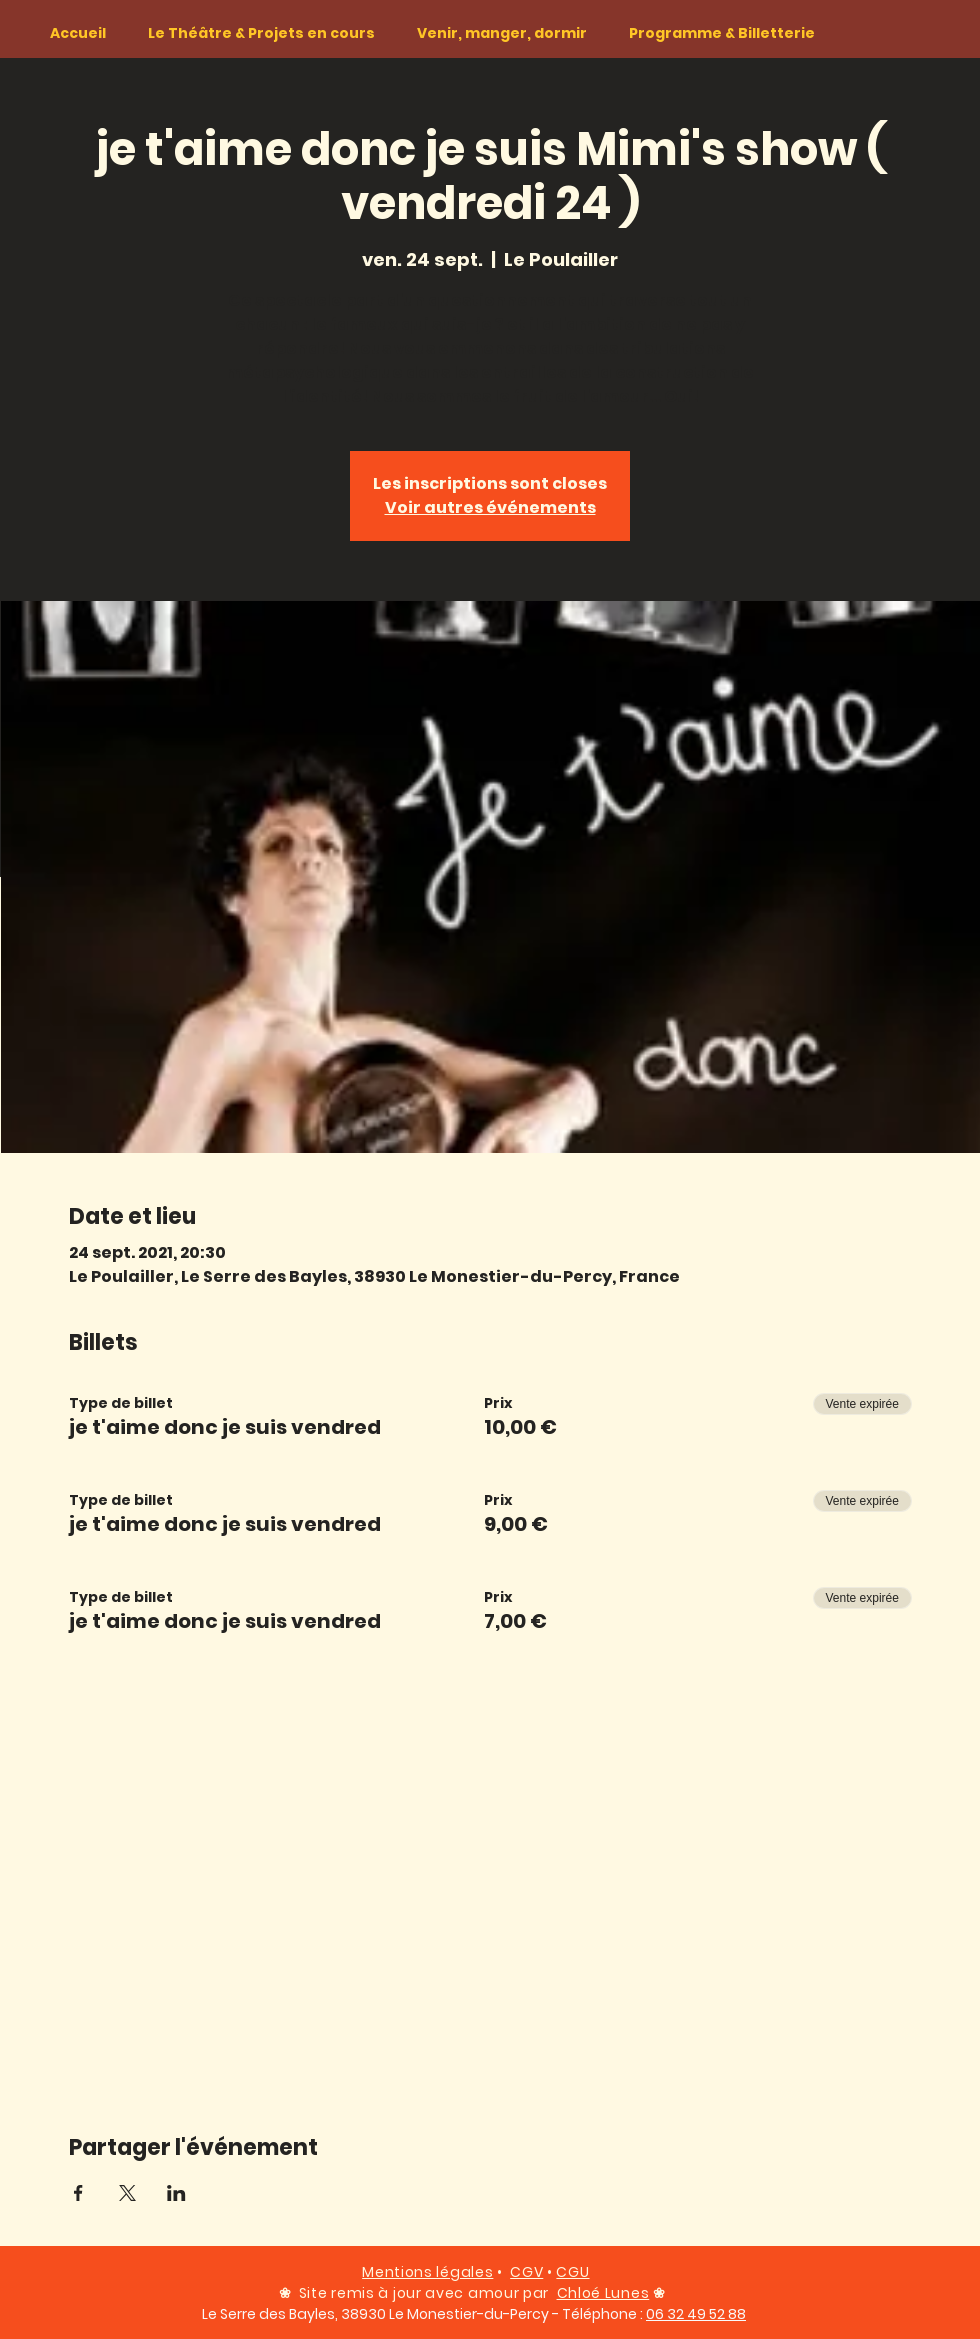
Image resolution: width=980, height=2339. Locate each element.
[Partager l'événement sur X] (127, 2193)
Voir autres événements (490, 507)
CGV (526, 2272)
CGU (572, 2272)
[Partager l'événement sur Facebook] (78, 2193)
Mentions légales (427, 2272)
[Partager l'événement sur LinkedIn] (176, 2193)
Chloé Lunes (603, 2293)
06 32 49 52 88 (696, 2314)
